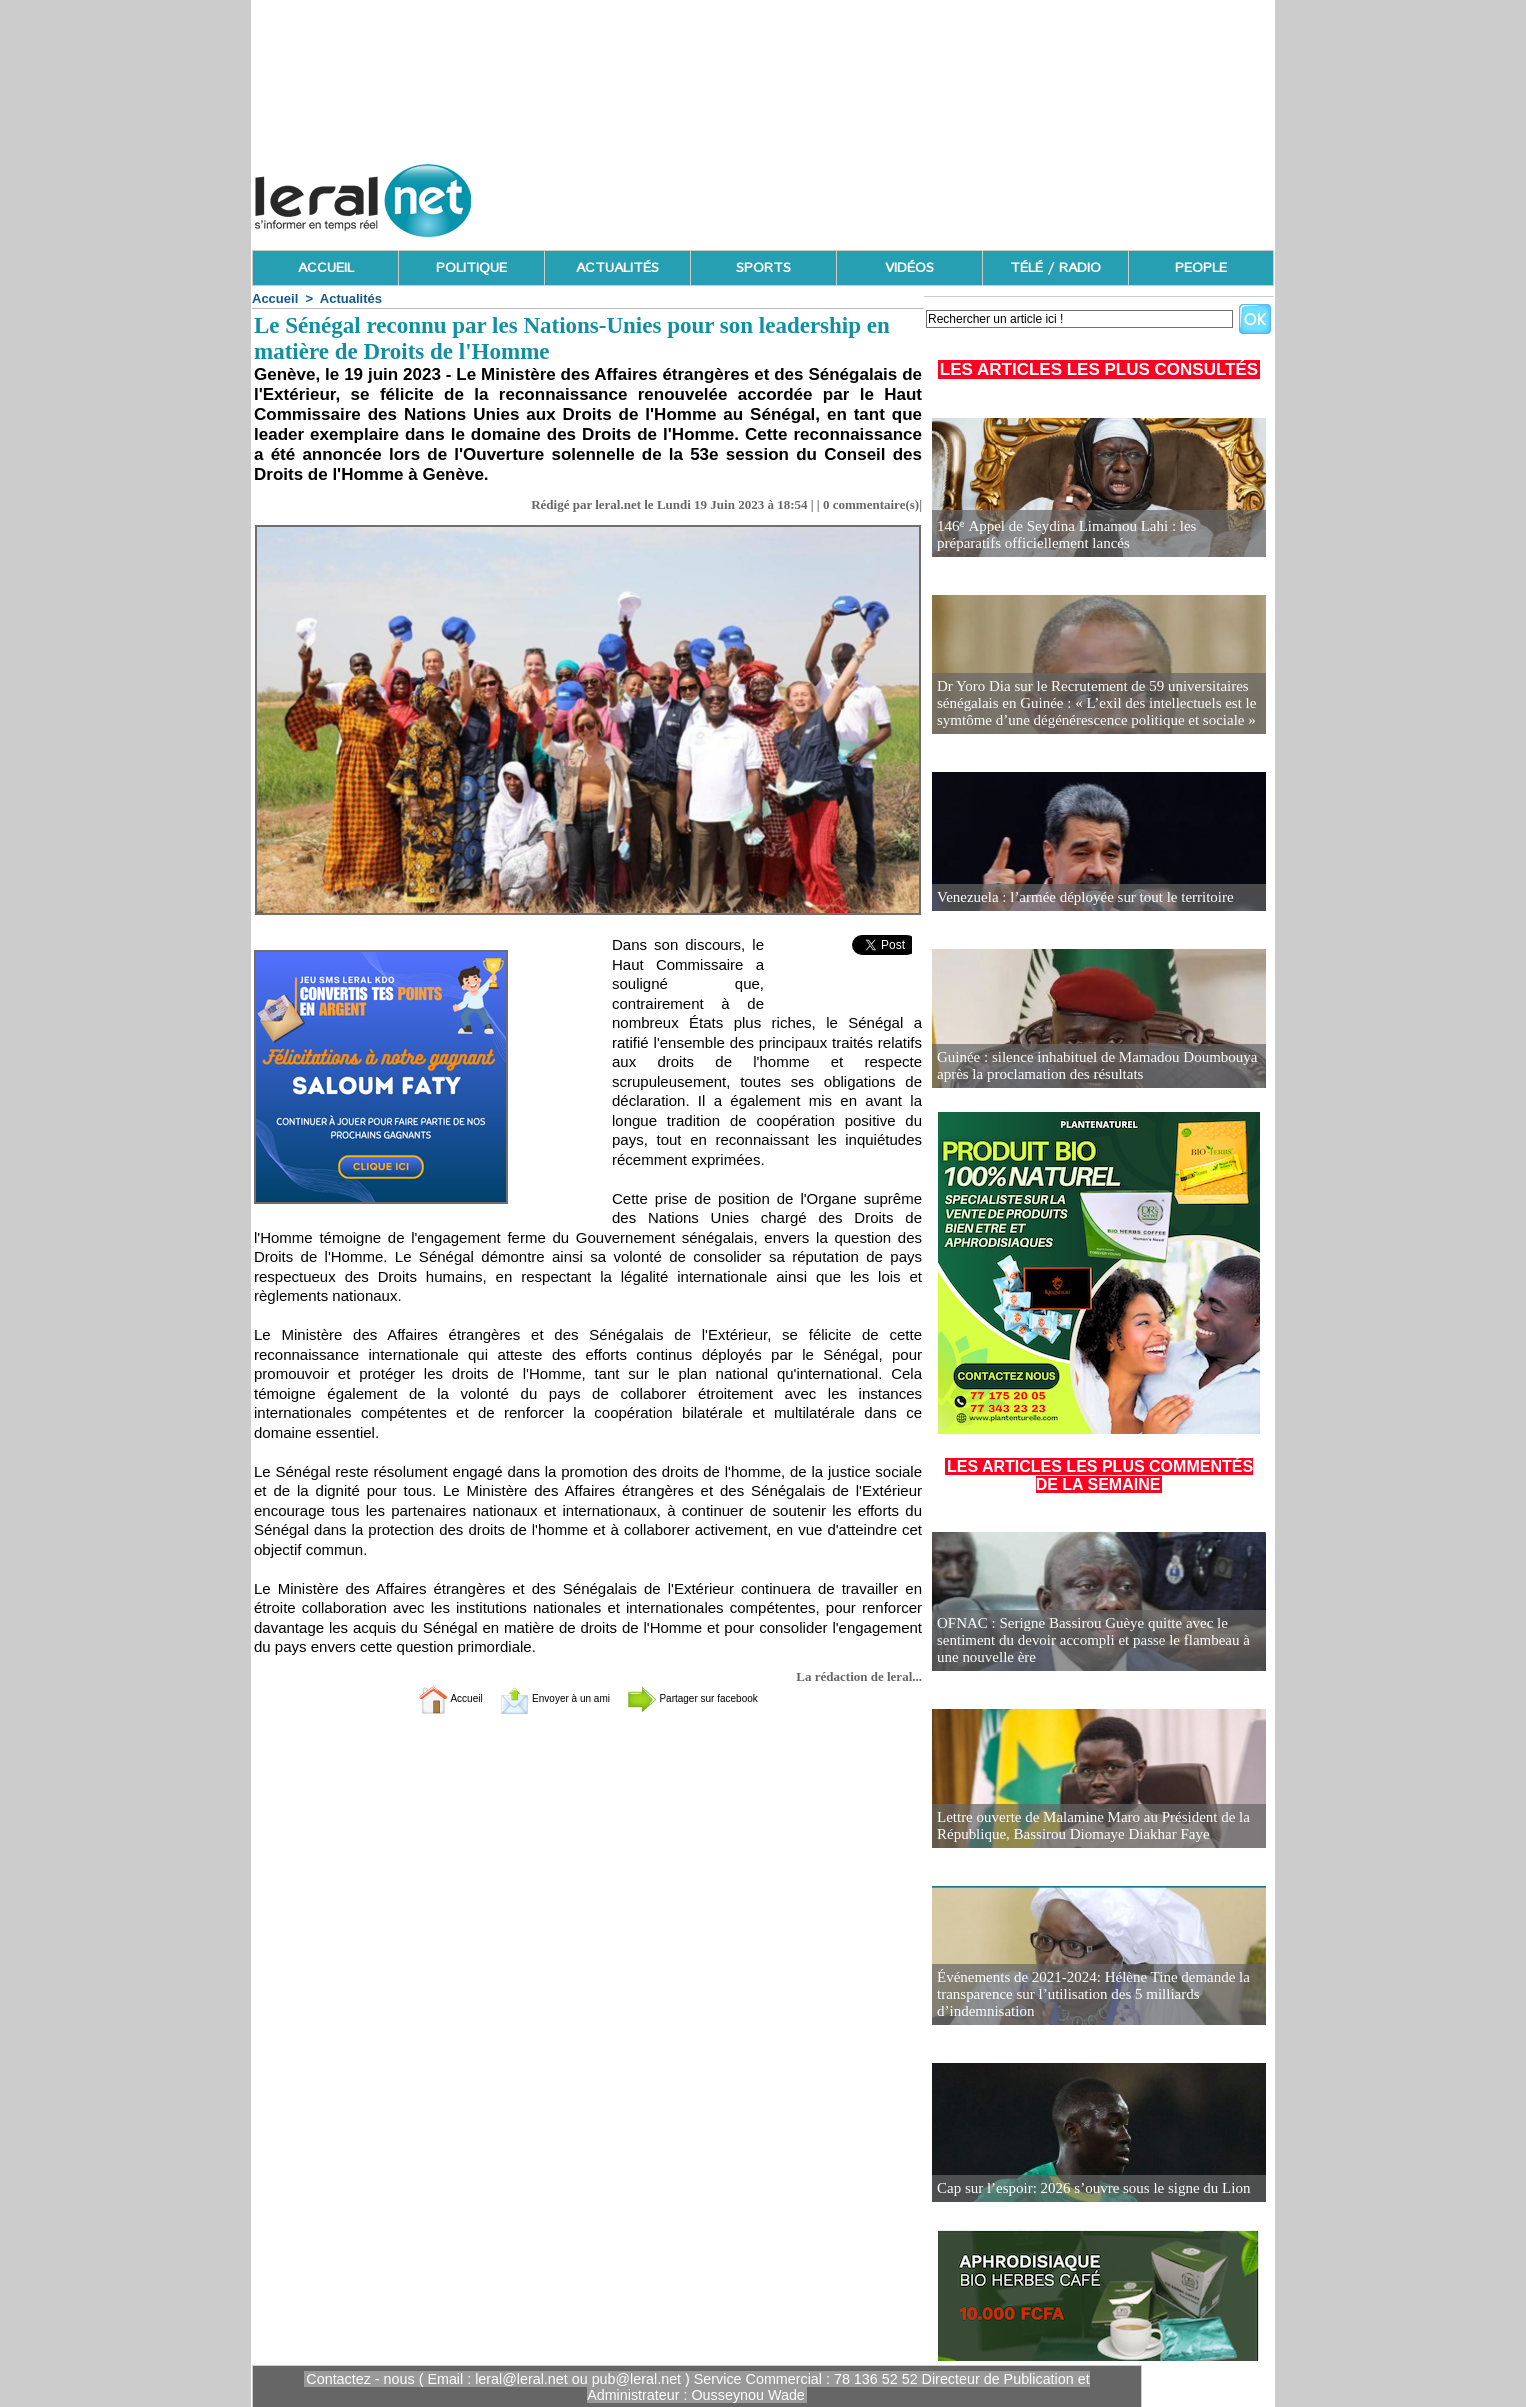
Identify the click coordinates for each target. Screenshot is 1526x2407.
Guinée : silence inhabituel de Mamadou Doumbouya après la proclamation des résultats (1086, 1066)
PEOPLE (1201, 268)
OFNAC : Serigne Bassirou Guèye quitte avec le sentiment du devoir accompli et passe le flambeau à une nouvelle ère (1095, 1641)
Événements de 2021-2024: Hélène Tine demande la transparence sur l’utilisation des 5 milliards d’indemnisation (1083, 1995)
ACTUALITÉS (617, 268)
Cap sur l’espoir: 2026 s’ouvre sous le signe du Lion (1083, 2188)
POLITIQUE (471, 268)
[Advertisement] (910, 195)
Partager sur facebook (721, 1698)
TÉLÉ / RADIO (1055, 268)
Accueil (275, 298)
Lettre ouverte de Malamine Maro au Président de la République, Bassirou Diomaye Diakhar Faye (1083, 1826)
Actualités (351, 298)
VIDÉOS (909, 268)
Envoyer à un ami (538, 1698)
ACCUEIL (326, 268)
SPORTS (763, 268)
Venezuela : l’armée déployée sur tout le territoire (1075, 897)
